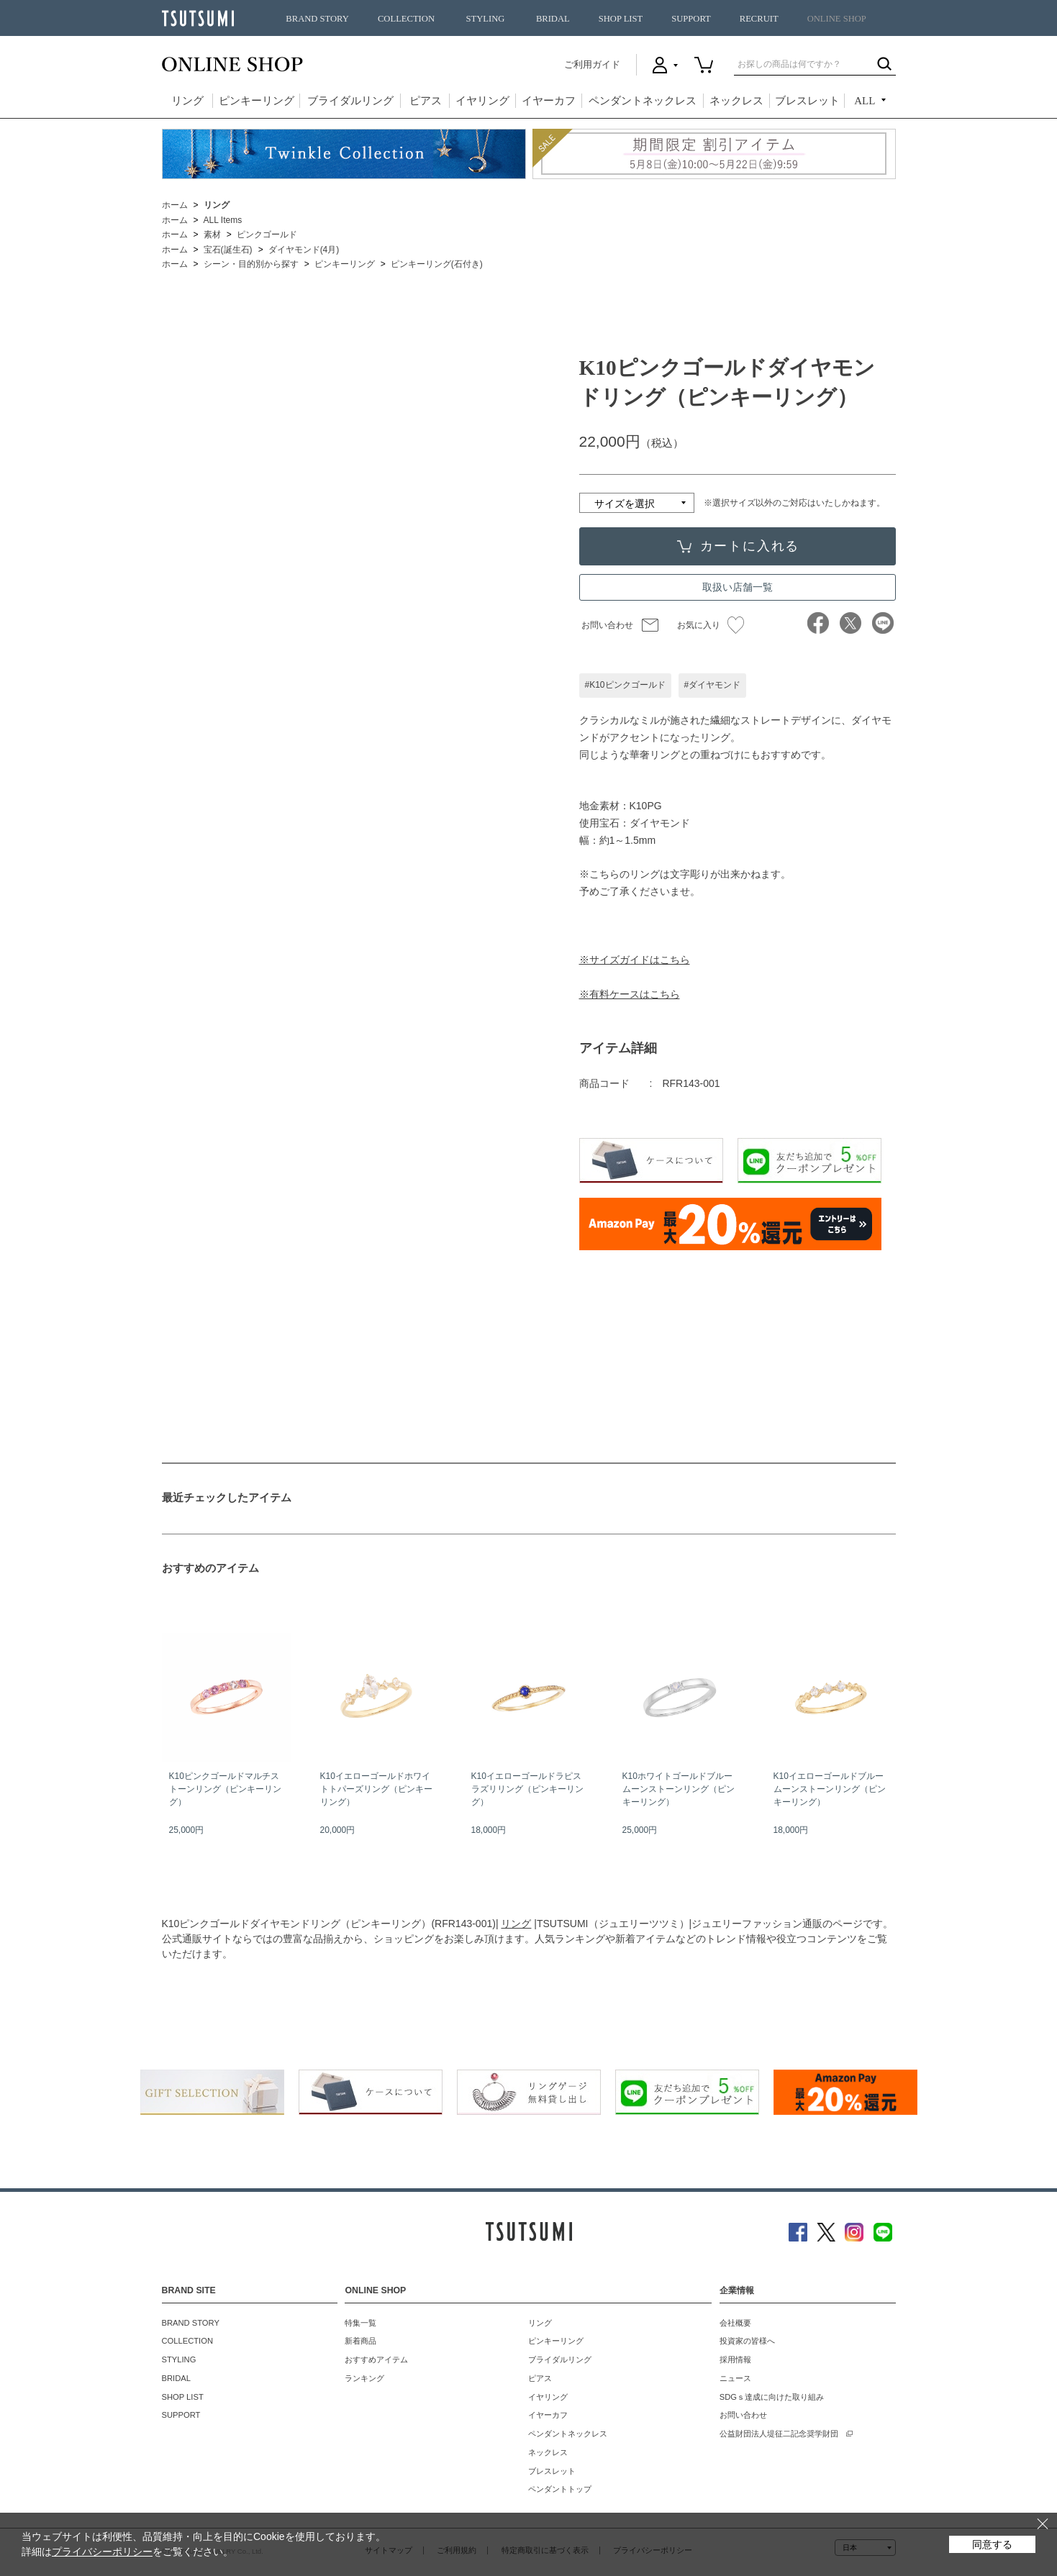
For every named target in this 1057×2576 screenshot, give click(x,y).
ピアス (425, 100)
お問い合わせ (607, 625)
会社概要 (735, 2322)
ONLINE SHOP (836, 19)
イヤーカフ (549, 100)
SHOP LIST (621, 19)
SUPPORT (691, 19)
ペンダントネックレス (643, 100)
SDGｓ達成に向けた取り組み (772, 2397)
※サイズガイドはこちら (634, 959)
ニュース (735, 2378)
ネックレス (736, 100)
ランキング (364, 2378)
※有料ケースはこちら (629, 994)
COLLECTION (406, 19)
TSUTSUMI (198, 18)
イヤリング (482, 100)
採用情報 (735, 2359)
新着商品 (360, 2340)
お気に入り (710, 625)
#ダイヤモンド (712, 685)
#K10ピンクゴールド (625, 685)
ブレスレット (807, 100)
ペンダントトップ (559, 2489)
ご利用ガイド (592, 64)
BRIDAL (553, 19)
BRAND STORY (317, 19)
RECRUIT (759, 19)
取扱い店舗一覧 (737, 587)
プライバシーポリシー (102, 2551)
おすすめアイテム (376, 2359)
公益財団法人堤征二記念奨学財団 (779, 2433)
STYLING (485, 19)
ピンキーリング (256, 100)
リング (187, 100)
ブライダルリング (350, 100)
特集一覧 (360, 2322)
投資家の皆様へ (747, 2340)
